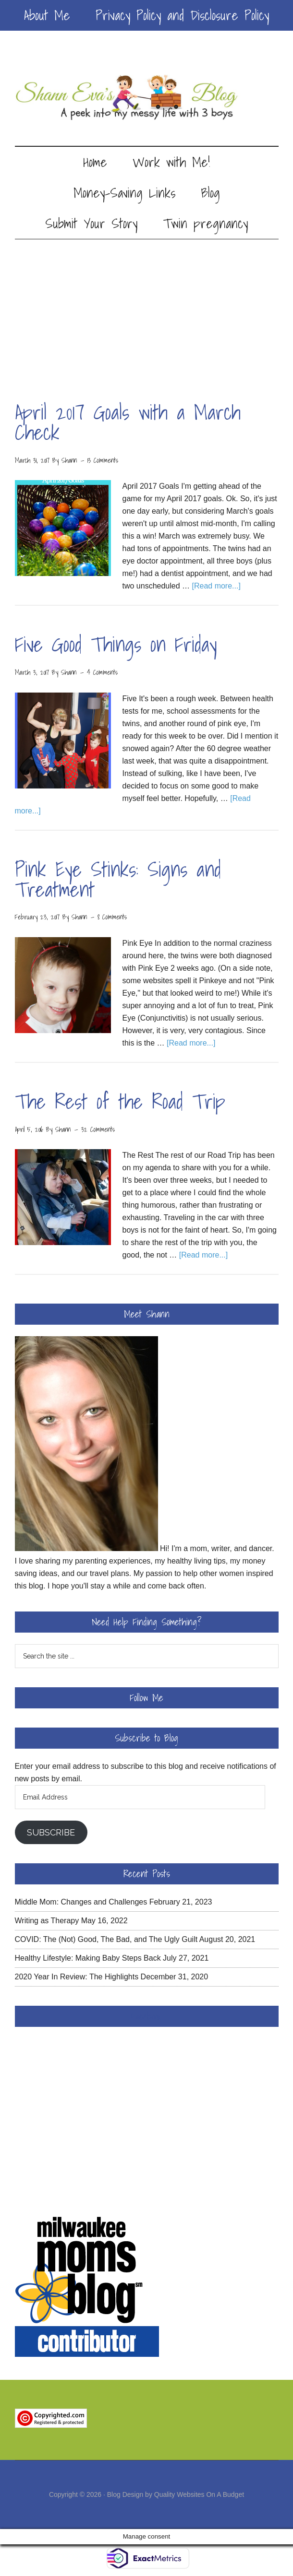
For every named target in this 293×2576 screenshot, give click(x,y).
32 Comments (98, 1129)
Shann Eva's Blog (147, 98)
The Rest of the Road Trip (120, 1101)
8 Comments (112, 917)
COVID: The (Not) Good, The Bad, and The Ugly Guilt (106, 1939)
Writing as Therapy (47, 1921)
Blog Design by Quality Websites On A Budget (175, 2494)
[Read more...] (216, 586)
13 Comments (102, 460)
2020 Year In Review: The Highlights (77, 1977)
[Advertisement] (146, 311)
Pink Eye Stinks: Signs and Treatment (118, 879)
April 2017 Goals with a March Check (128, 422)
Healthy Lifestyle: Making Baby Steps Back (88, 1958)
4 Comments (102, 672)
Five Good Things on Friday (116, 644)
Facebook (146, 2016)
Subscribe (51, 1832)
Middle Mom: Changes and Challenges (81, 1902)
